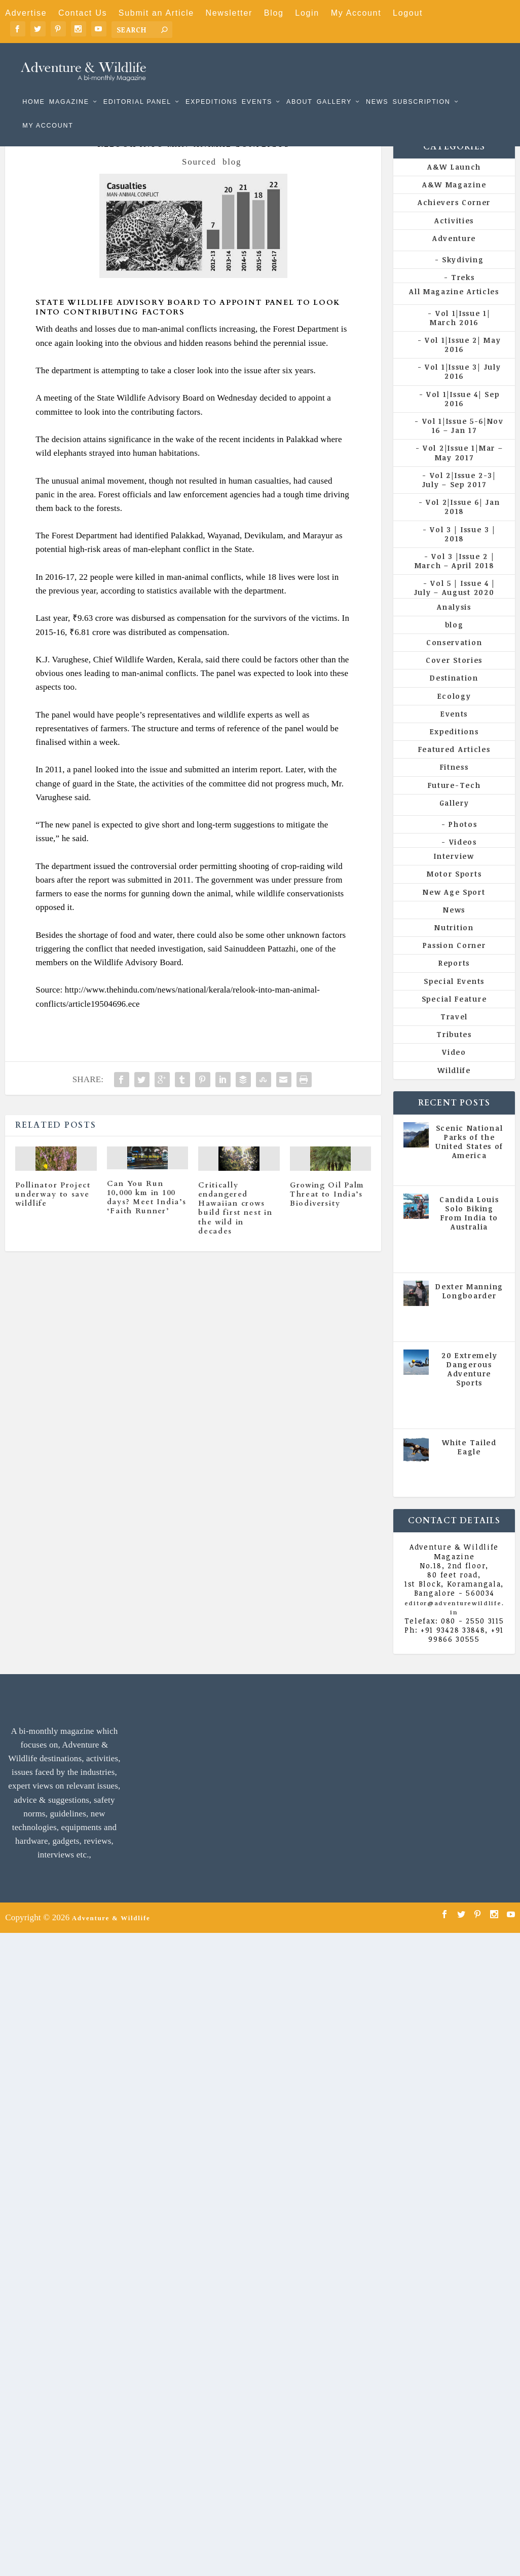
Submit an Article (156, 13)
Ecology (454, 713)
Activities (454, 237)
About (299, 87)
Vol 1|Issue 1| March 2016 (460, 334)
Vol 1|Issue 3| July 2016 (463, 388)
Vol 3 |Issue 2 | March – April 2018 (455, 577)
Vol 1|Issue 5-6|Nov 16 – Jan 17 (463, 442)
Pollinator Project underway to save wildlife (53, 1211)
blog (231, 178)
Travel (454, 1033)
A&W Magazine (454, 201)
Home (33, 87)
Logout (408, 13)
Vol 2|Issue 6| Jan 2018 (463, 523)
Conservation (454, 659)
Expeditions (211, 87)
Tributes (454, 1051)
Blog (274, 13)
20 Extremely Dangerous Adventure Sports (469, 1385)
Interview (454, 873)
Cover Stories (454, 677)
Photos (463, 841)
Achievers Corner (454, 219)
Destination (454, 694)
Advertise (26, 13)
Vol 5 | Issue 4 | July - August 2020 (470, 1269)
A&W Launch (454, 183)
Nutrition (453, 944)
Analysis (454, 623)
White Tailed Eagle (469, 1463)
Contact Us (82, 13)
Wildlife (454, 1086)
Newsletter (228, 13)
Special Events (454, 998)
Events (257, 87)
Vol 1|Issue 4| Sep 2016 (463, 415)
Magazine (69, 87)
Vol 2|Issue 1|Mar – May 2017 (463, 469)
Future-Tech (454, 801)
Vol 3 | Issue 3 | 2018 (463, 550)
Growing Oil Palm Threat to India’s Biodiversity (327, 1211)
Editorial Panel (137, 87)
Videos (463, 858)
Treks (463, 294)
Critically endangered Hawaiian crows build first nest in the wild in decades (235, 1225)
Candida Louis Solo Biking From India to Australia (469, 1230)
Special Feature (454, 1015)
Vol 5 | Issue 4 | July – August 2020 (454, 604)
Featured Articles (454, 766)
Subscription (421, 87)
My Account (356, 13)
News (377, 87)
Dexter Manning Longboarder (469, 1307)
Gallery (334, 87)
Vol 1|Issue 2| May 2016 (463, 361)
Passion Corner (454, 962)
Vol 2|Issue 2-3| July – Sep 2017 (459, 496)
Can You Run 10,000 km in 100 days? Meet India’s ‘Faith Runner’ (147, 1214)
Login (307, 13)
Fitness (454, 783)
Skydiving (463, 276)
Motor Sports (454, 890)
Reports (454, 979)
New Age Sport (454, 909)
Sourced (199, 178)
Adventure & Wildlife (111, 1934)
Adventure (454, 255)
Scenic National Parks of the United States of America (469, 1158)
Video (454, 1069)
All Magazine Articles (454, 308)
